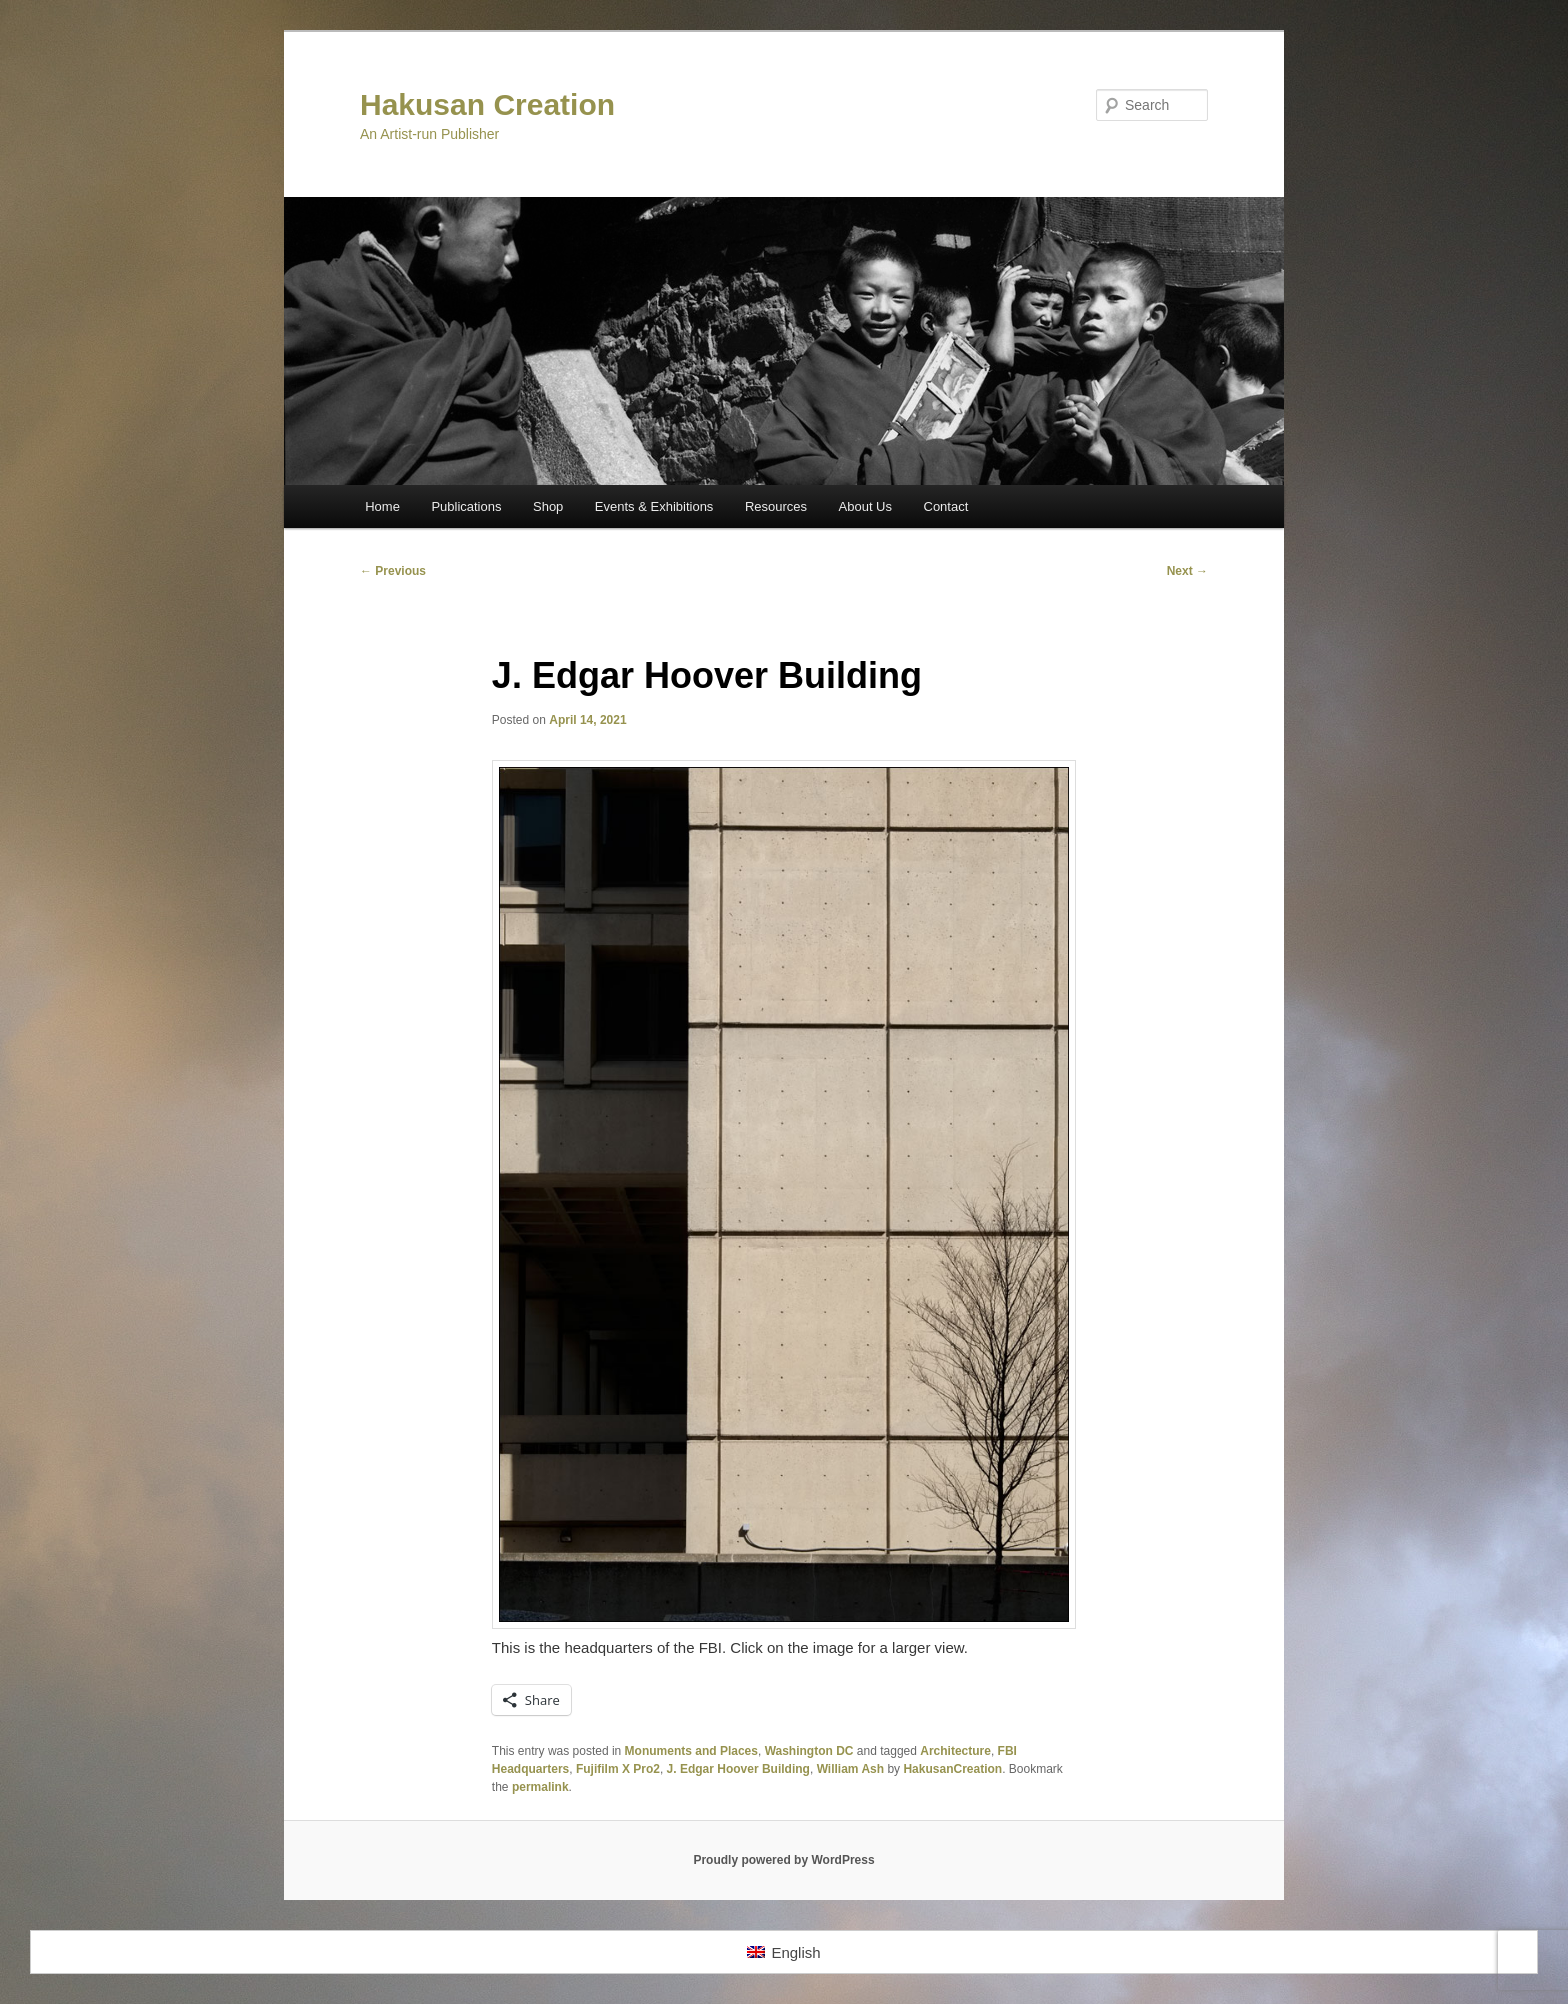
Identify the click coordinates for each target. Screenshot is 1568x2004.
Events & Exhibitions (654, 506)
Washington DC (809, 1751)
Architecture (955, 1751)
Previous (393, 571)
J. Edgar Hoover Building (738, 1769)
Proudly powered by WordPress (783, 1860)
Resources (776, 506)
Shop (548, 506)
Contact (946, 506)
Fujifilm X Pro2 (618, 1769)
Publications (466, 506)
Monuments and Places (691, 1751)
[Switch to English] (783, 1952)
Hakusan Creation (487, 104)
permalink (540, 1787)
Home (382, 506)
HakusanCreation (952, 1769)
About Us (865, 506)
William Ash (850, 1769)
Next (1187, 571)
